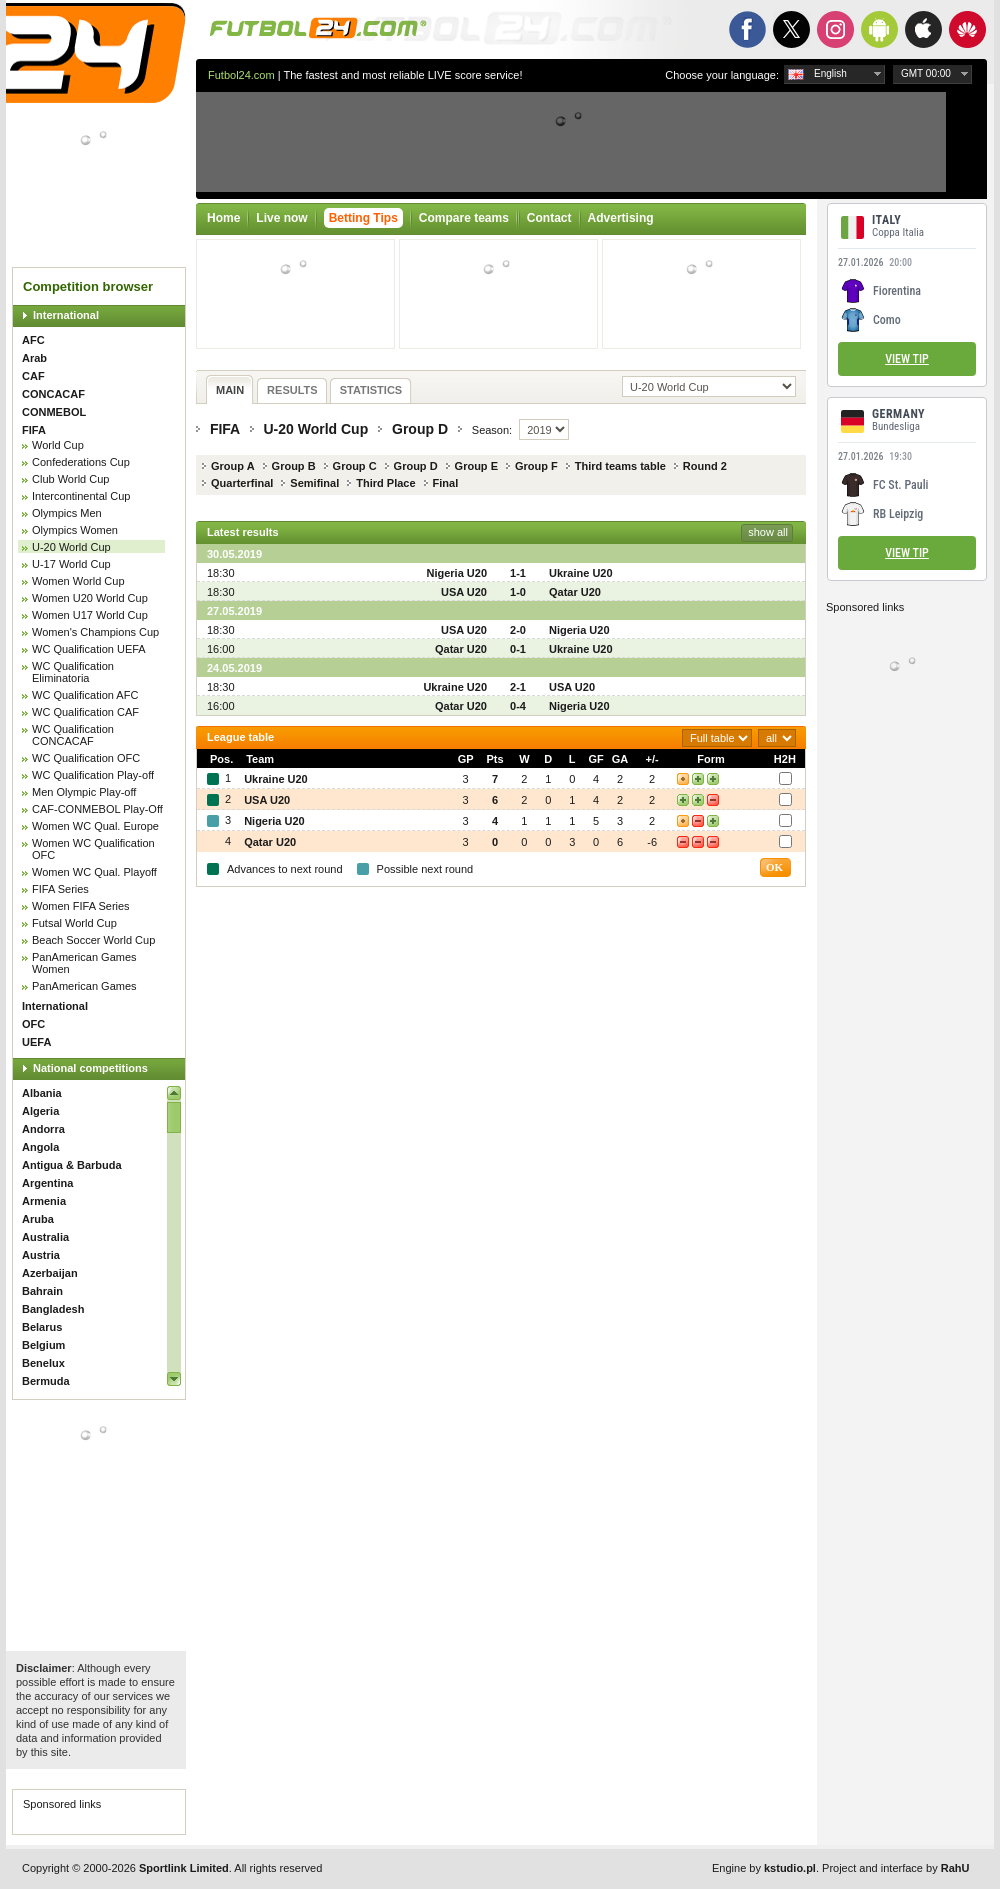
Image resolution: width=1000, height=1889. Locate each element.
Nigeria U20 (456, 573)
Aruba (38, 1219)
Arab (34, 358)
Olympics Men (67, 513)
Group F (536, 466)
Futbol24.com (241, 75)
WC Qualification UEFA (89, 649)
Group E (476, 466)
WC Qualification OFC (86, 758)
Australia (45, 1237)
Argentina (47, 1183)
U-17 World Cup (71, 564)
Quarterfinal (242, 483)
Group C (355, 466)
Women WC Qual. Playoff (94, 872)
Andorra (43, 1129)
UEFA (36, 1042)
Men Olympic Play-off (84, 792)
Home (223, 218)
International (66, 315)
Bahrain (42, 1291)
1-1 (518, 573)
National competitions (90, 1068)
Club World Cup (70, 479)
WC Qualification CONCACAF (73, 735)
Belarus (42, 1327)
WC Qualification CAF (85, 712)
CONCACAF (53, 394)
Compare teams (464, 218)
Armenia (44, 1201)
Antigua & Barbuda (72, 1165)
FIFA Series (60, 889)
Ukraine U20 (581, 573)
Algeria (40, 1111)
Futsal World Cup (74, 923)
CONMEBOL (54, 412)
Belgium (43, 1345)
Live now (281, 218)
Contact (549, 218)
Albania (42, 1093)
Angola (40, 1147)
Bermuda (46, 1381)
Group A (233, 466)
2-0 (518, 630)
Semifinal (314, 483)
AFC (33, 340)
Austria (41, 1255)
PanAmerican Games (84, 986)
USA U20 (464, 592)
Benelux (43, 1363)
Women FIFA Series (81, 906)
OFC (33, 1024)
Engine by (764, 1868)
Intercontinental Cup (81, 496)
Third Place (385, 483)
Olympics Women (75, 530)
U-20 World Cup (71, 547)
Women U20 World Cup (90, 598)
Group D (420, 429)
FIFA (34, 430)
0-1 (518, 649)
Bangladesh (53, 1309)
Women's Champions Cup (95, 632)
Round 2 (705, 466)
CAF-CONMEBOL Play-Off (97, 809)
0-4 (518, 706)
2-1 (518, 687)
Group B (294, 466)
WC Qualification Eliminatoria (73, 672)
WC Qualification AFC (85, 695)
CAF (33, 376)
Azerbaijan (50, 1273)
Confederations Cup (81, 462)
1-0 (518, 592)
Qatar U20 (575, 592)
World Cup (58, 445)
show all (768, 532)
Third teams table (620, 466)
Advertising (621, 218)
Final (446, 483)
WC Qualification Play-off (93, 775)
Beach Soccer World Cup (93, 940)
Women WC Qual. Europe (95, 826)
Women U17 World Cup (90, 615)
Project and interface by (895, 1868)
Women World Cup (78, 581)
